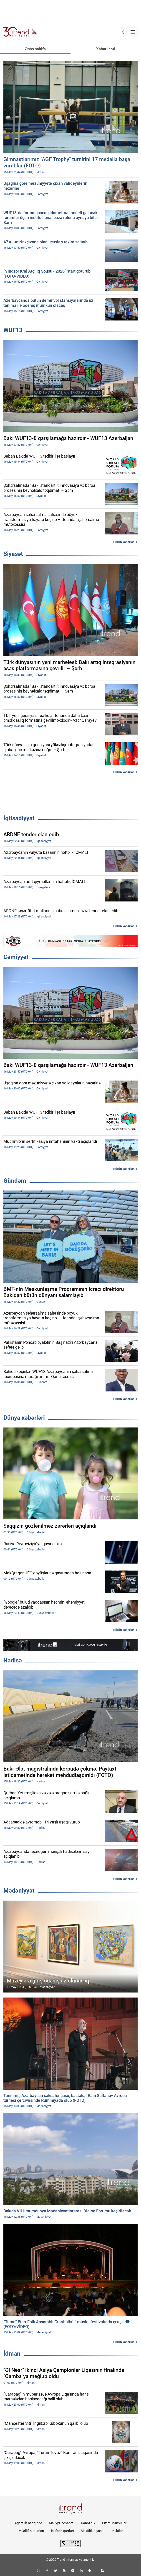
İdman (11, 2353)
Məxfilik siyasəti (93, 2531)
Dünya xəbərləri (24, 1417)
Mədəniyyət (19, 1890)
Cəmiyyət (15, 956)
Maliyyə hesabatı (61, 2523)
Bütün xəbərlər (123, 542)
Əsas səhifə (35, 49)
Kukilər (117, 2531)
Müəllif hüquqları (31, 2531)
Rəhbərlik (88, 2523)
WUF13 (13, 330)
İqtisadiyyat (19, 818)
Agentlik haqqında (28, 2523)
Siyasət (13, 553)
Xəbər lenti (105, 49)
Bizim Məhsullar (114, 2523)
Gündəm (14, 1180)
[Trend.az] (20, 32)
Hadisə (12, 1660)
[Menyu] (133, 31)
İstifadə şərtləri (62, 2531)
